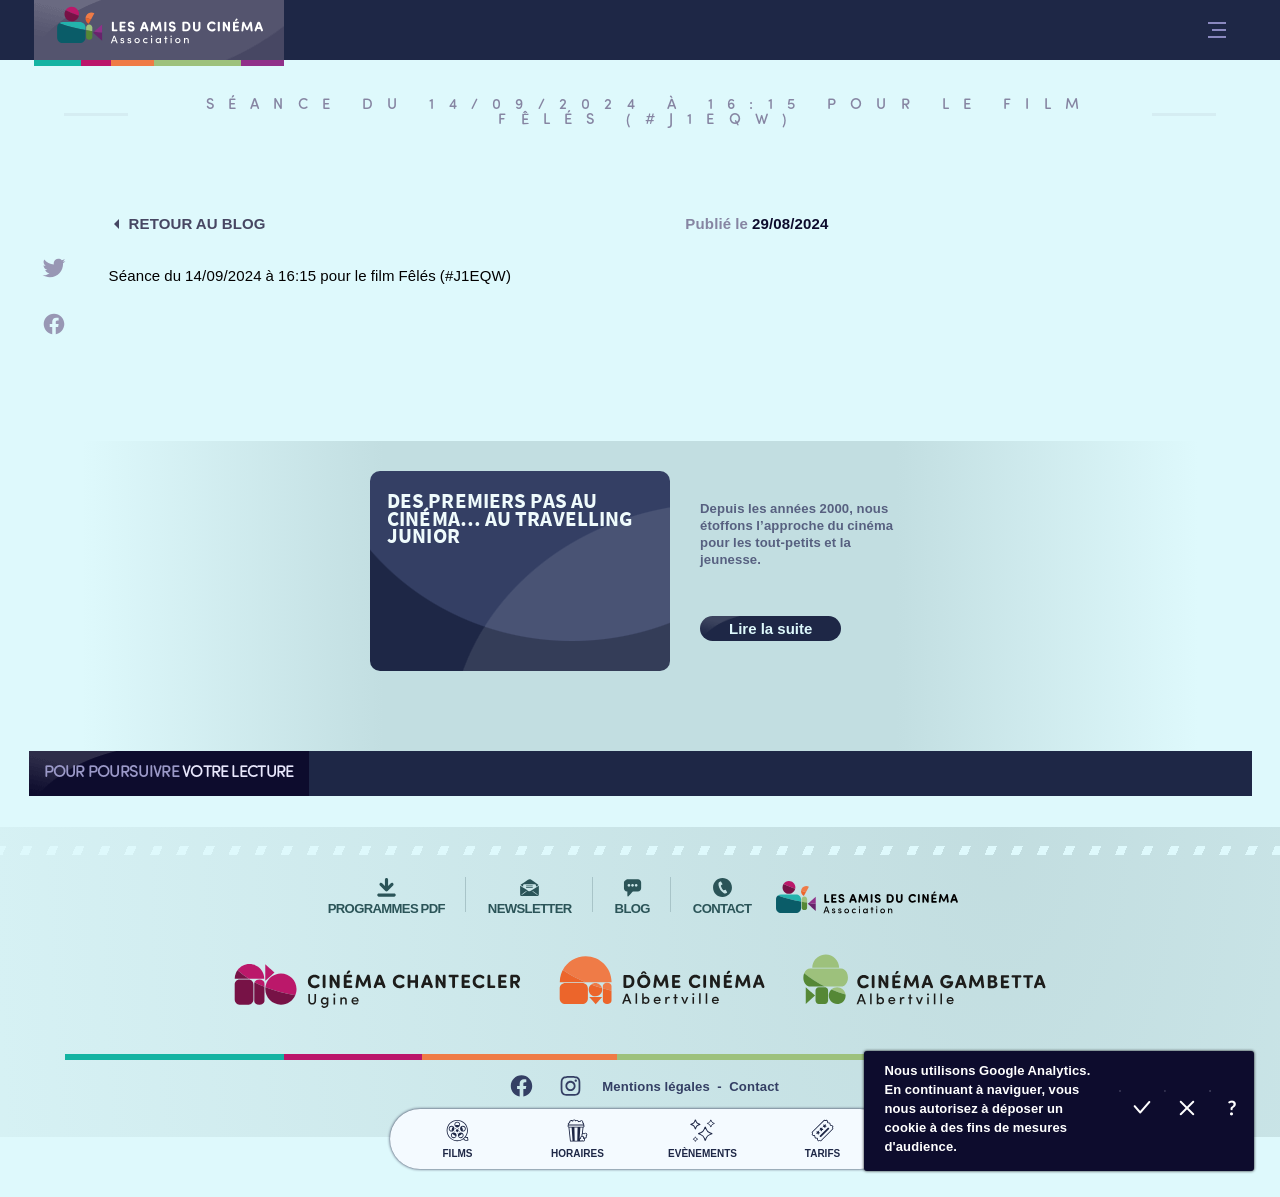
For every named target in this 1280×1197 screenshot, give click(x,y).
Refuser (1186, 1110)
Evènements (702, 1128)
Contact (754, 1076)
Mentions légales (656, 1076)
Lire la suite (770, 628)
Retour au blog (197, 223)
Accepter (1141, 1110)
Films (457, 1128)
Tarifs (822, 1128)
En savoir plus (1231, 1110)
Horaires (577, 1128)
